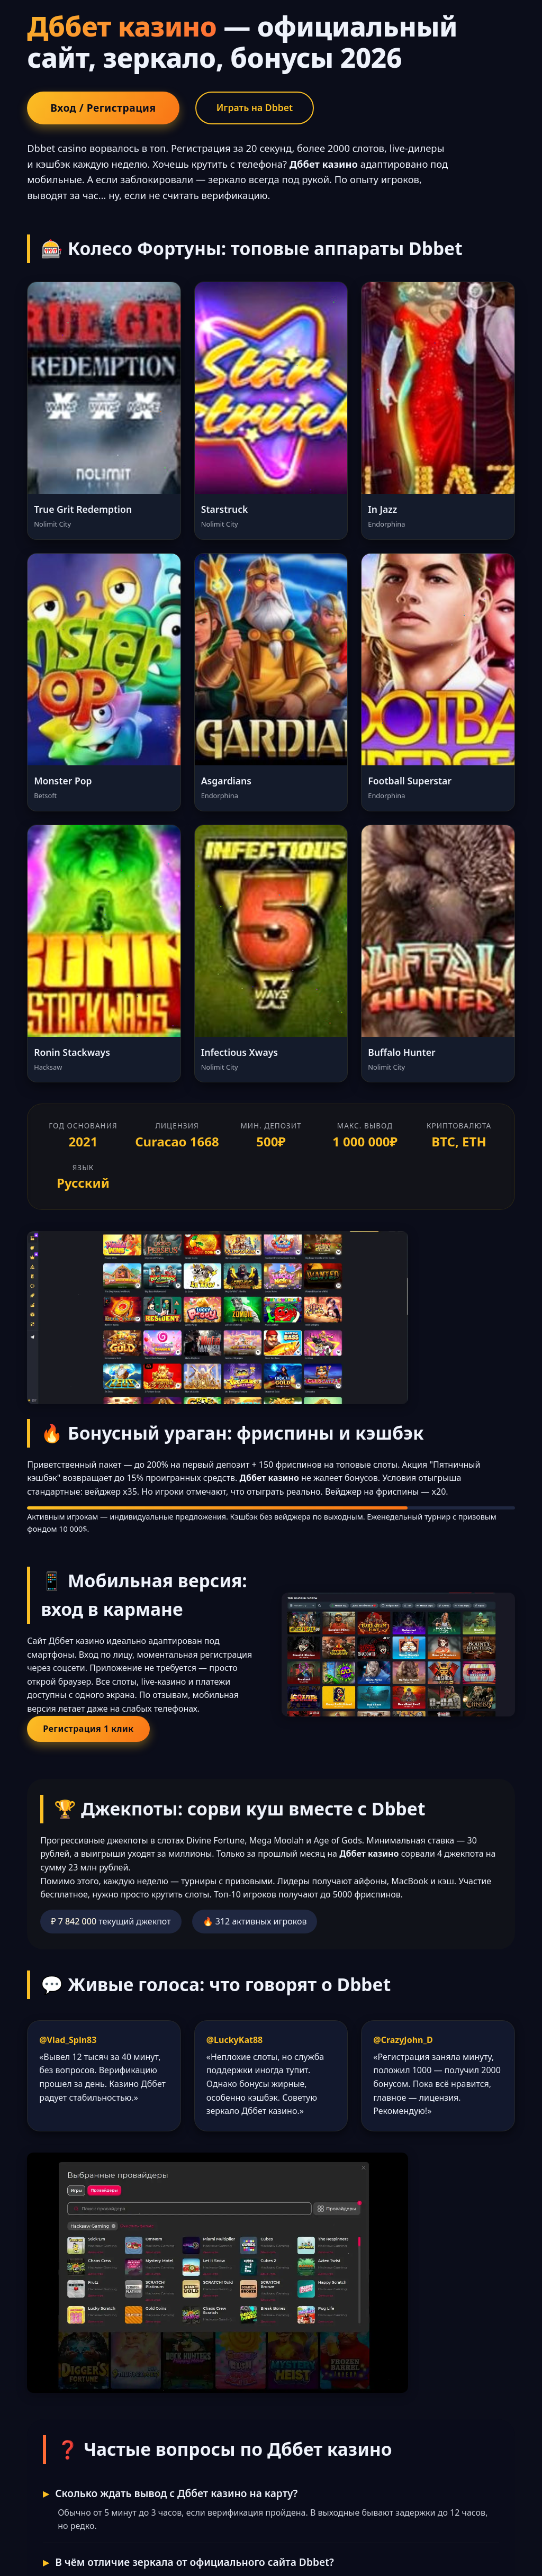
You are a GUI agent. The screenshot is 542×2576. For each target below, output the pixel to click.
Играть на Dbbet (254, 107)
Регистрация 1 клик (88, 1728)
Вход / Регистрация (103, 108)
